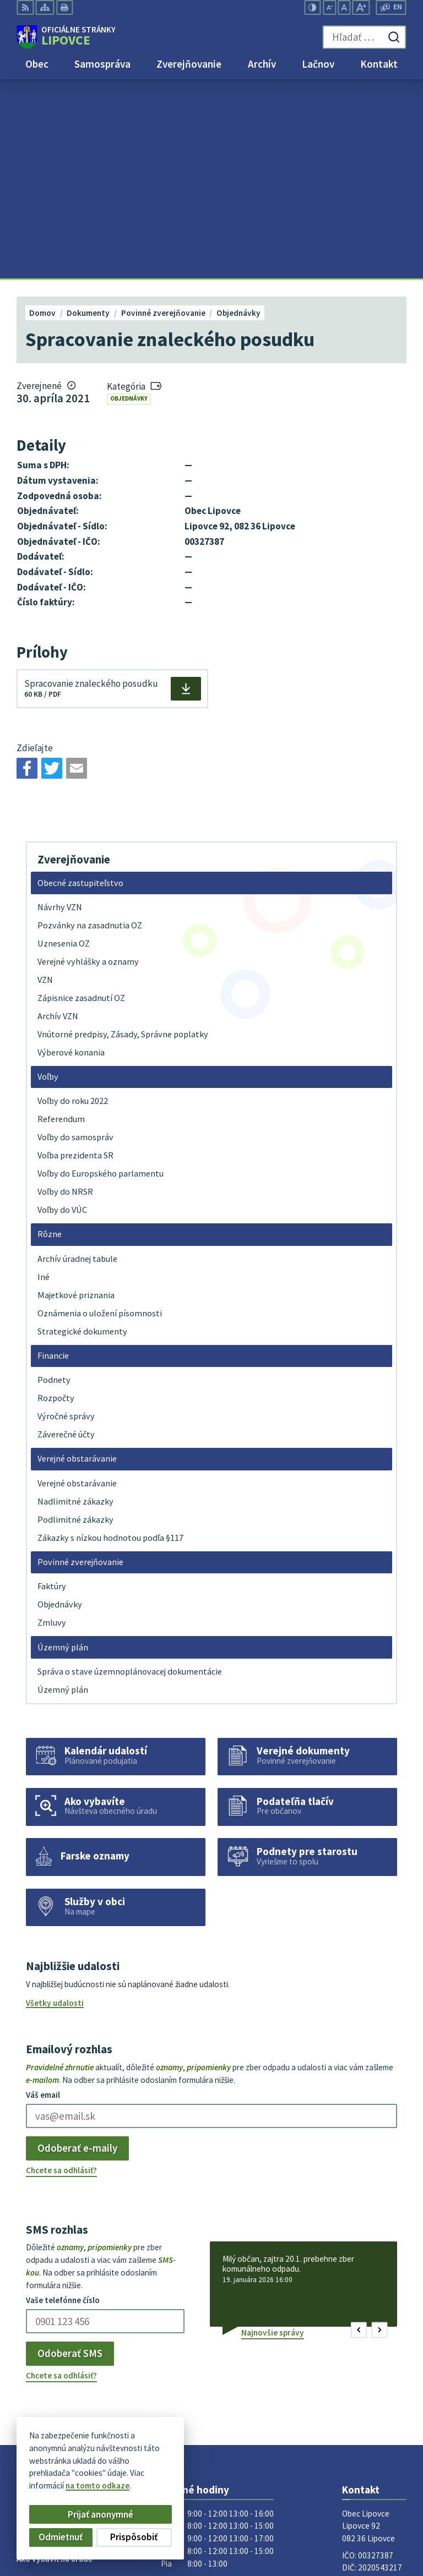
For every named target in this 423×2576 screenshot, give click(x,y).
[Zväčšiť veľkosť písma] (361, 7)
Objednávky (129, 199)
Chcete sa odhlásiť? (61, 1971)
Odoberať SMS (69, 2154)
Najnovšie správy (272, 2133)
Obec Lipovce (100, 2468)
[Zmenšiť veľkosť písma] (329, 7)
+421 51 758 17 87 (374, 2385)
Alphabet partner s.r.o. (152, 2458)
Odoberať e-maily (77, 1948)
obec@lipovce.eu (373, 2397)
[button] (359, 2131)
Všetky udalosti (55, 1803)
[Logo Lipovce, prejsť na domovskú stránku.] (66, 37)
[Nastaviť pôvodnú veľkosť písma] (344, 7)
